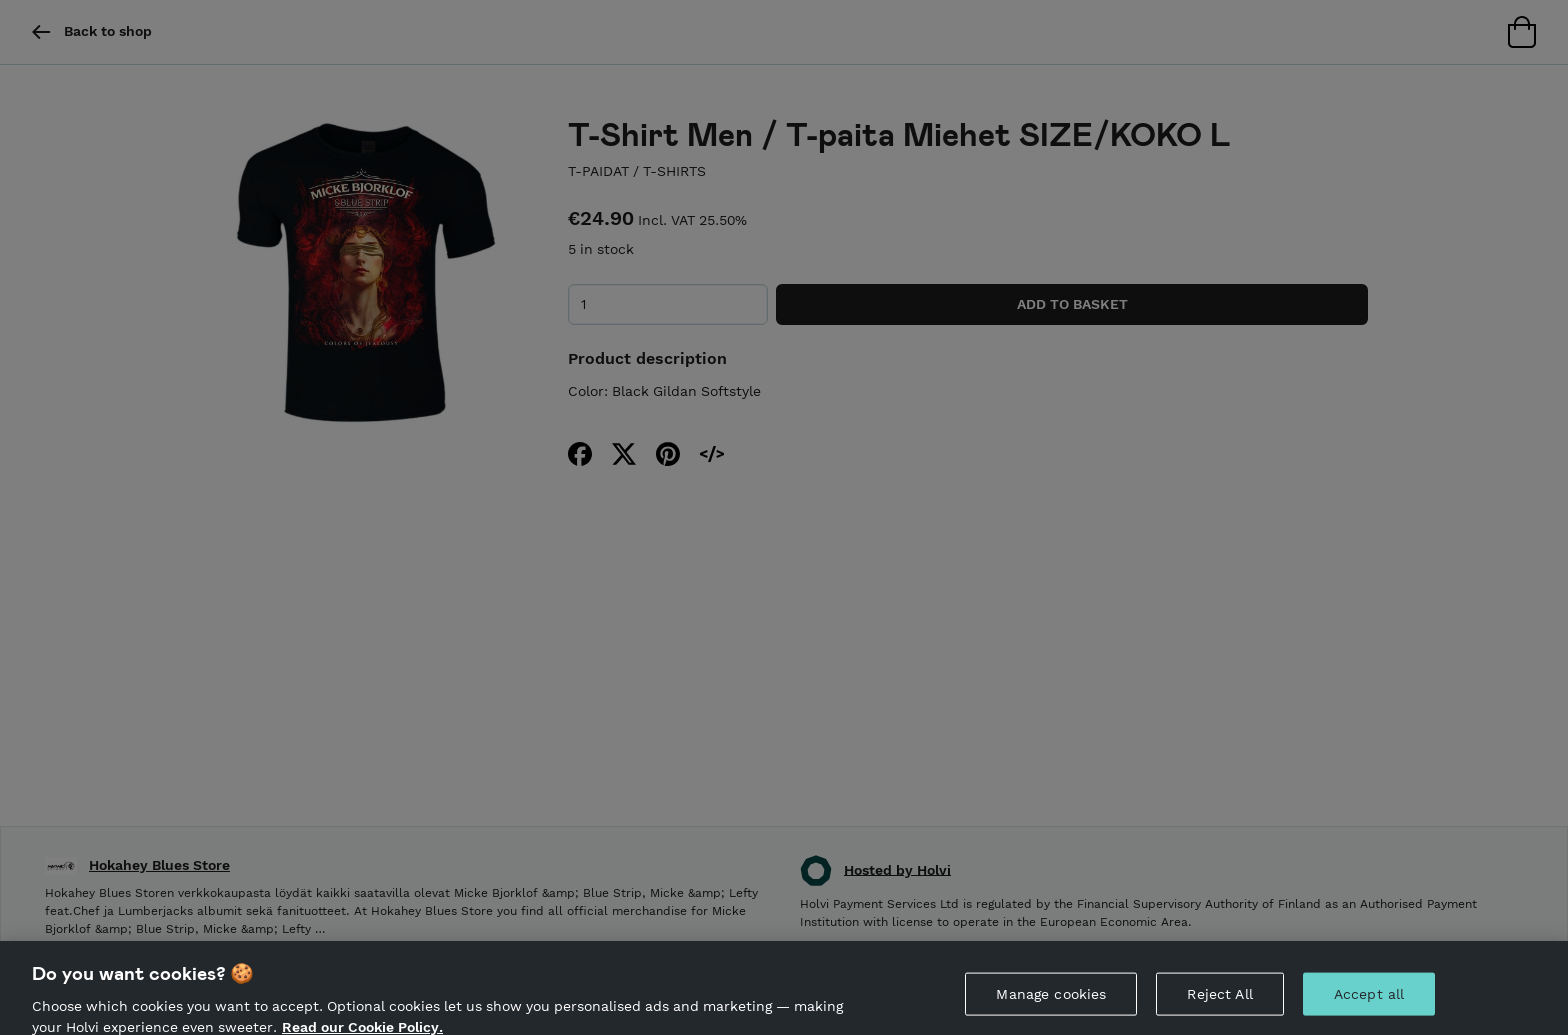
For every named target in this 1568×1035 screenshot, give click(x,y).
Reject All (1219, 1001)
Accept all (1369, 1001)
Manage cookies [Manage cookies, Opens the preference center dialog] (1051, 1001)
